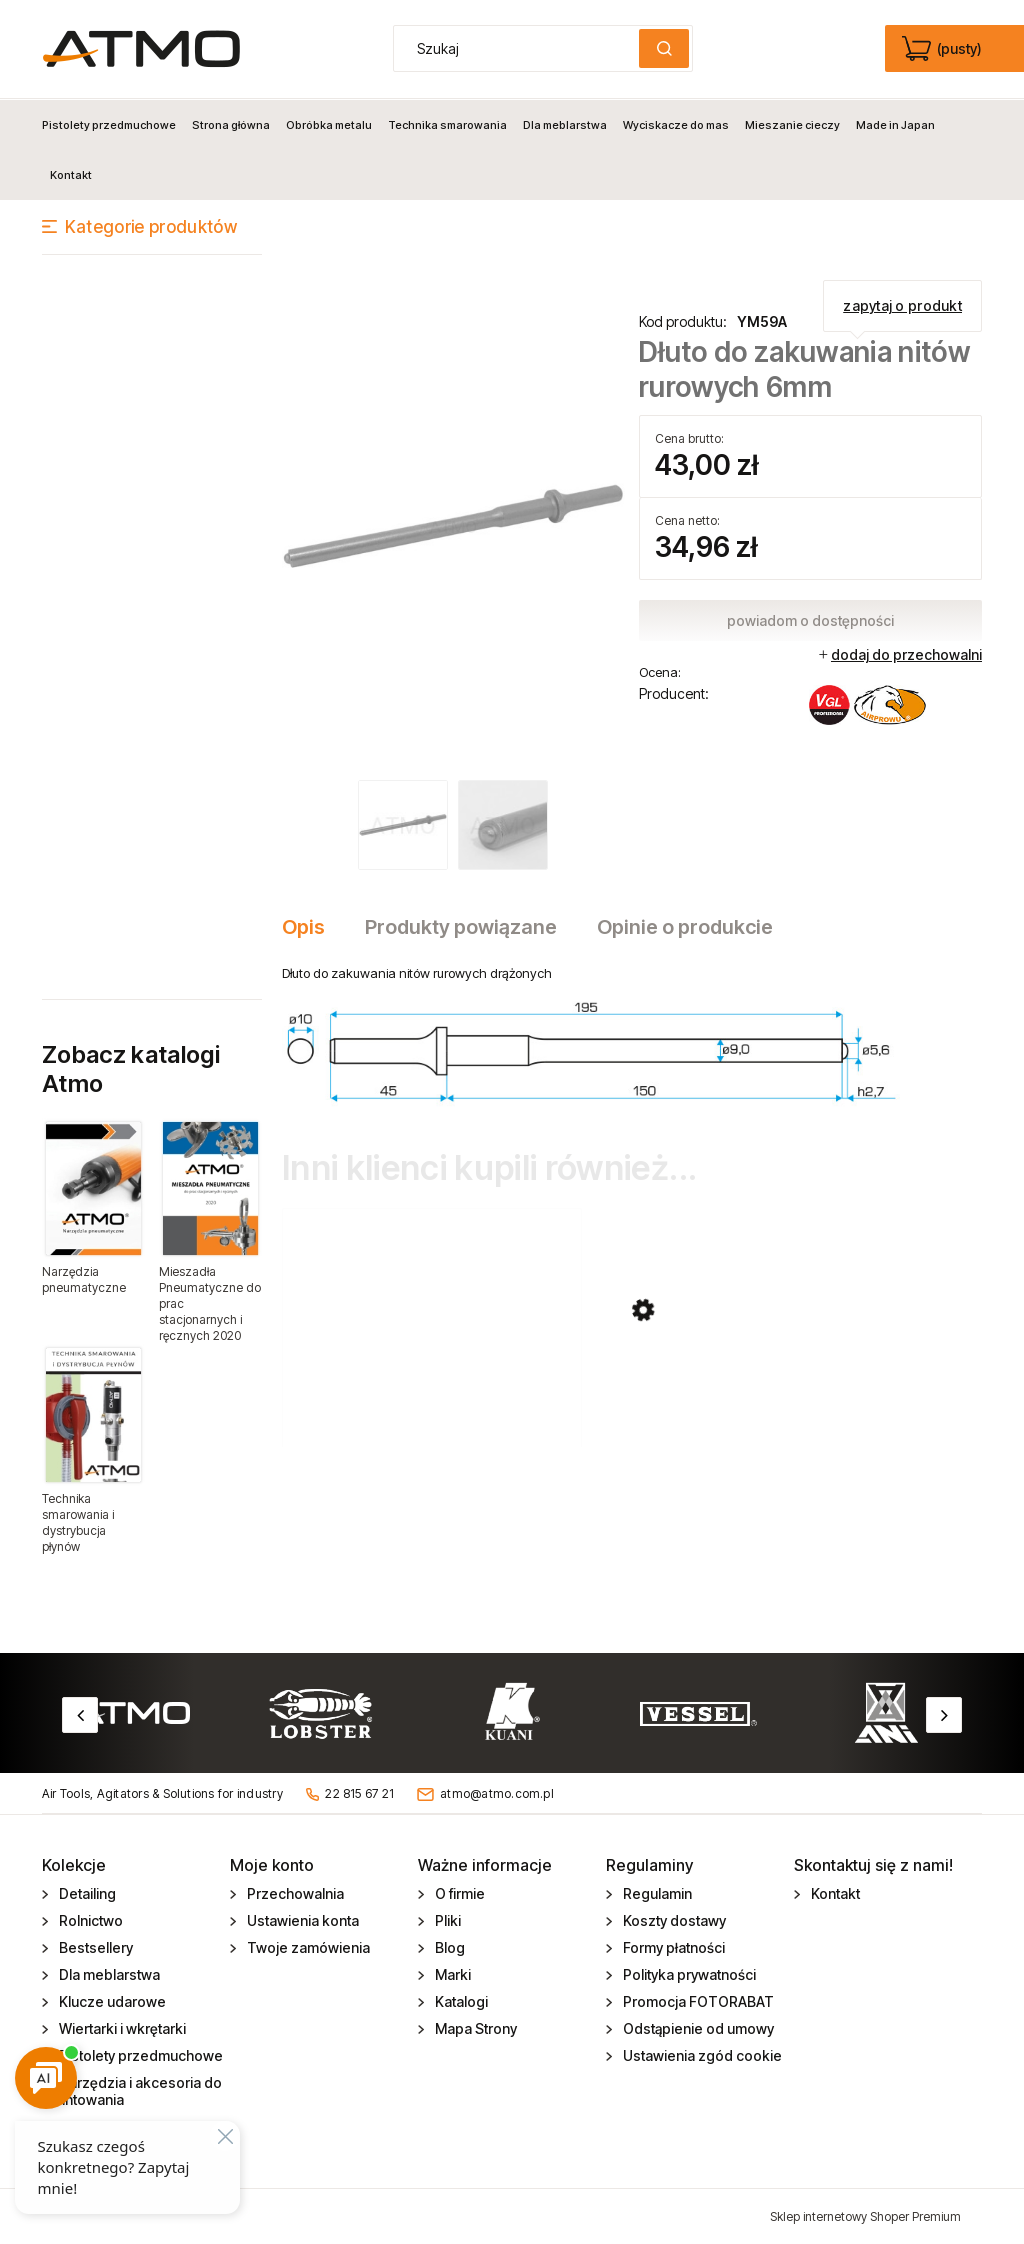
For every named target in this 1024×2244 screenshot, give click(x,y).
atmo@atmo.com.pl (497, 1792)
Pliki (446, 1920)
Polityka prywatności (688, 1974)
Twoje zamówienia (307, 1947)
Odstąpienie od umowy (697, 2028)
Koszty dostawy (673, 1920)
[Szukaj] (664, 48)
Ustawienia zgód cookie (701, 2055)
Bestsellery (94, 1947)
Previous (80, 1714)
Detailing (86, 1893)
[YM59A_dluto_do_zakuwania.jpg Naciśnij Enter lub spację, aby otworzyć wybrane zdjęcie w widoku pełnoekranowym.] (453, 525)
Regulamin (656, 1893)
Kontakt (834, 1893)
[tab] (313, 926)
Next (944, 1714)
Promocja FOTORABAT (697, 2001)
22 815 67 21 (359, 1792)
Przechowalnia (294, 1893)
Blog (448, 1947)
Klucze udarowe (111, 2001)
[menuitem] (113, 124)
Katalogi (460, 2001)
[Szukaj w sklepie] (521, 48)
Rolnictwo (89, 1920)
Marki (451, 1974)
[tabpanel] (632, 1034)
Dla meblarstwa (108, 1974)
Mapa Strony (474, 2028)
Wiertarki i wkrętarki (121, 2028)
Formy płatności (672, 1947)
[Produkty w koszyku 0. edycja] (943, 49)
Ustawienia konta (301, 1920)
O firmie (458, 1893)
